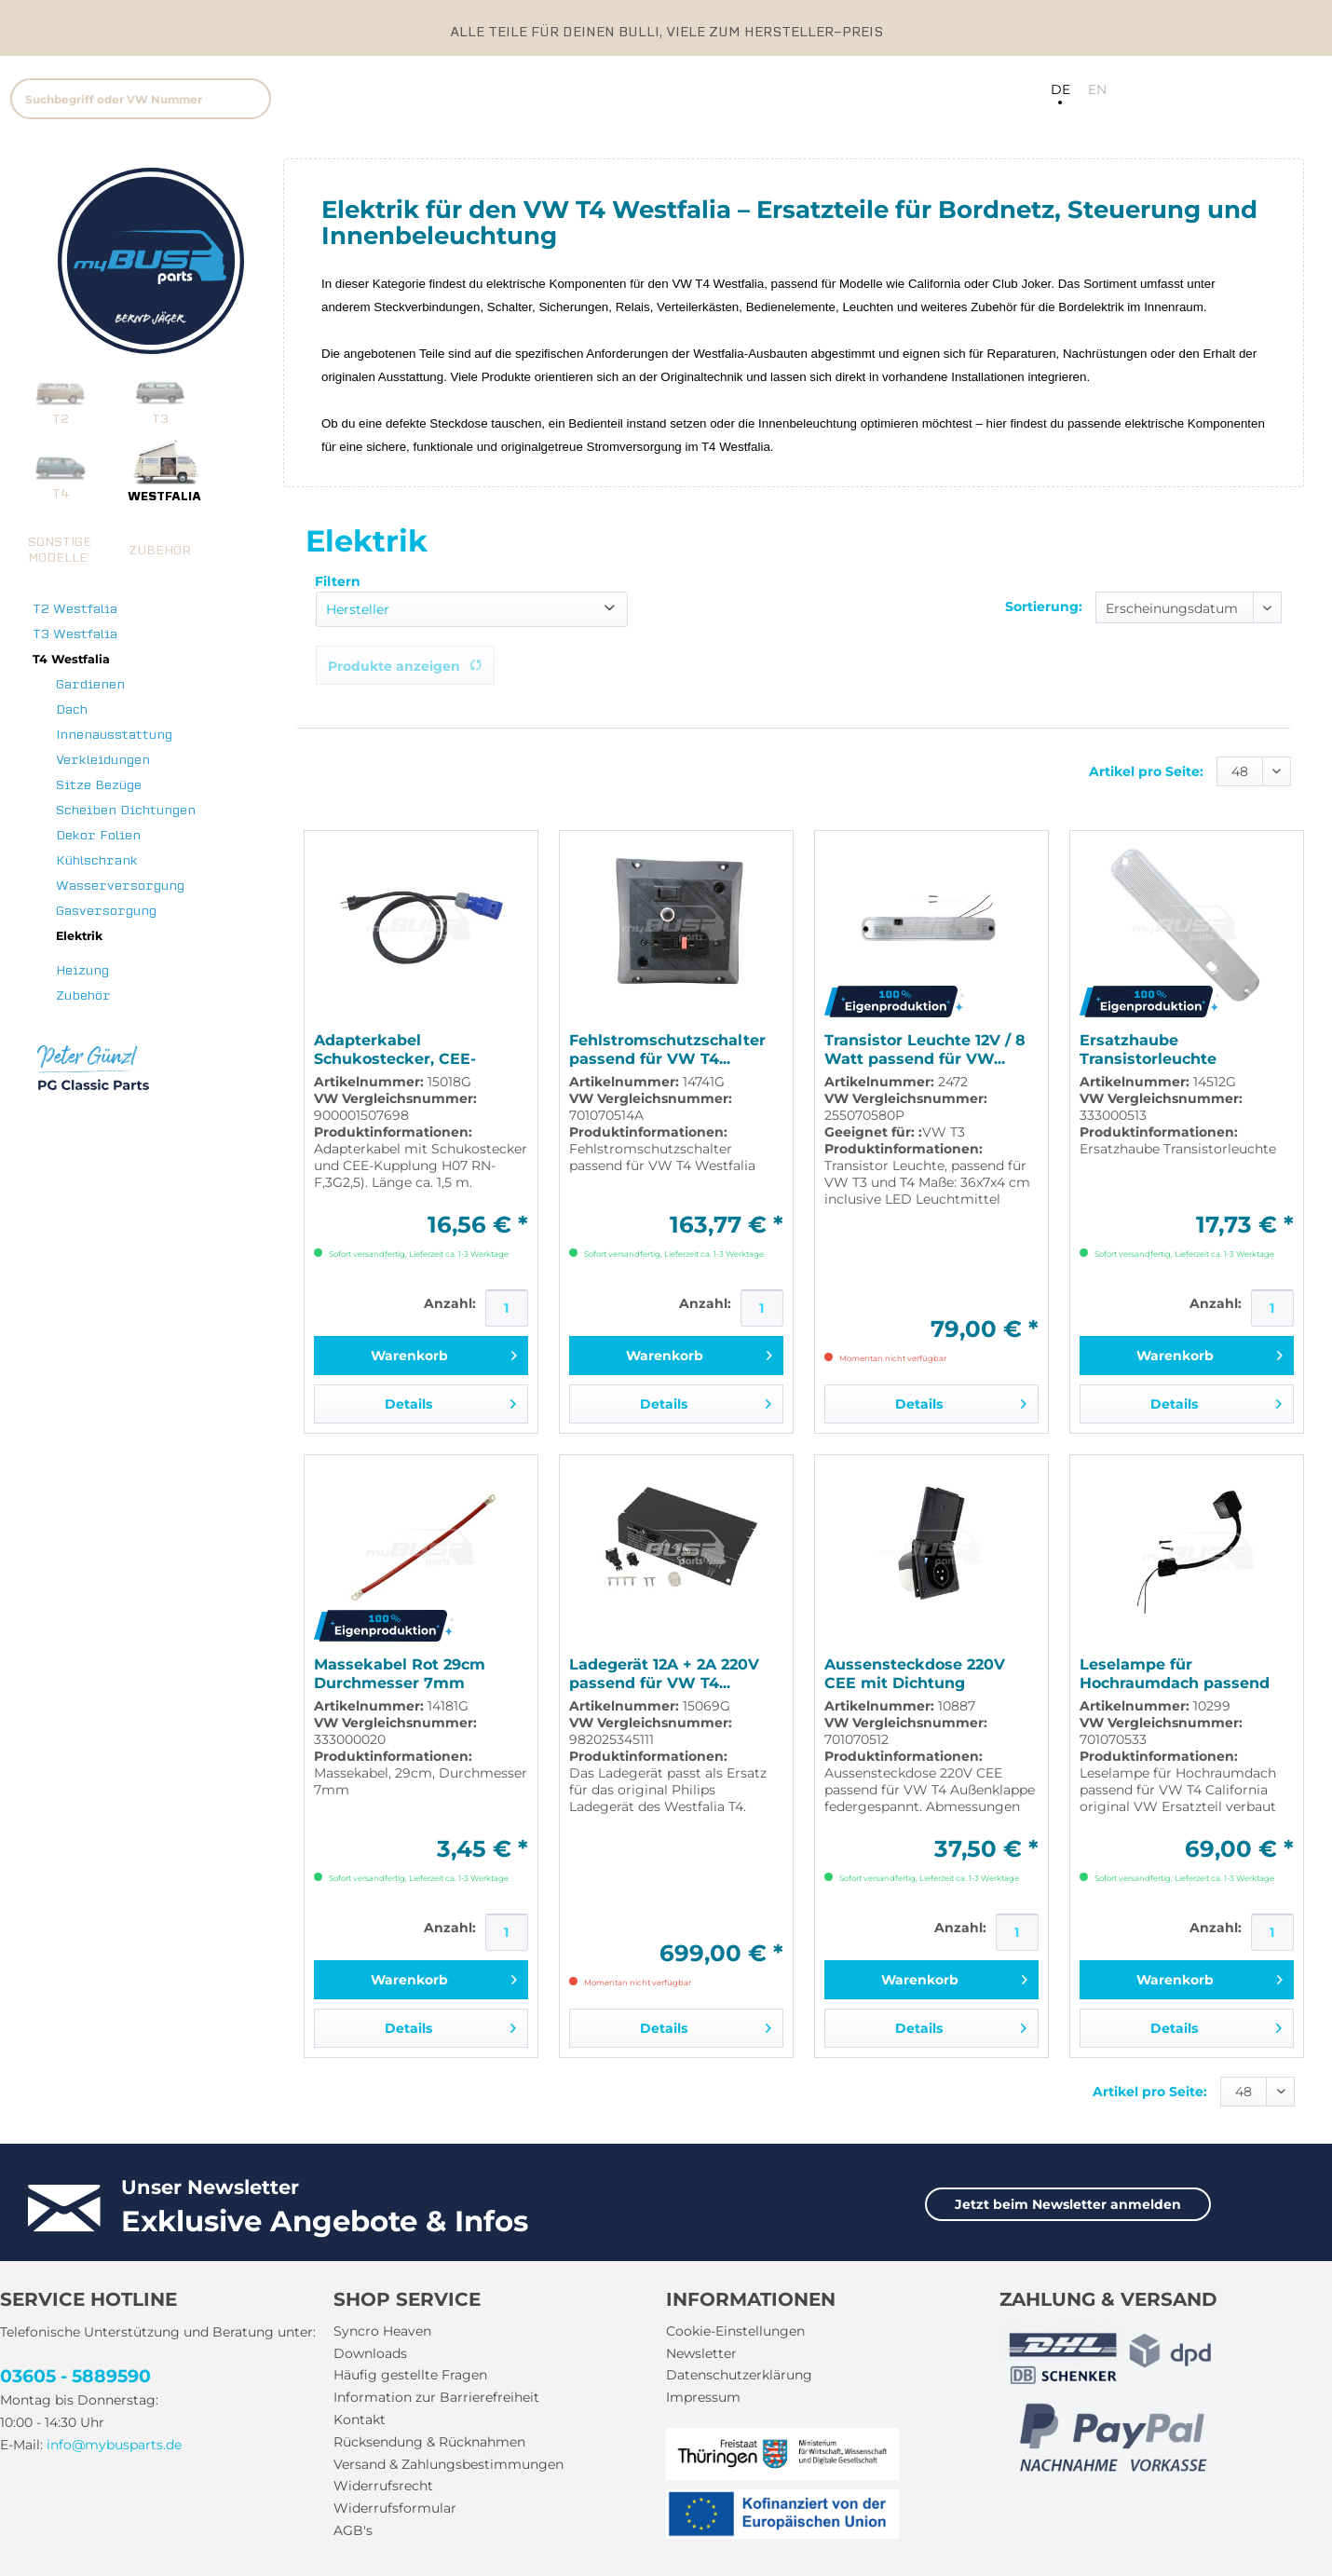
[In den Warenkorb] (421, 1355)
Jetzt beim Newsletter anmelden (1068, 2204)
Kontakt (359, 2419)
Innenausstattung (114, 735)
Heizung (82, 970)
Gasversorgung (106, 911)
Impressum (703, 2397)
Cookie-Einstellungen (735, 2331)
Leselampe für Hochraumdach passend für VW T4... (1175, 1674)
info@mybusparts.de (114, 2444)
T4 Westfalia (71, 659)
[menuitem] (266, 96)
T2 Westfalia (75, 609)
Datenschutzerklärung (739, 2374)
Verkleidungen (103, 760)
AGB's (353, 2530)
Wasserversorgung (120, 885)
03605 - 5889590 (75, 2376)
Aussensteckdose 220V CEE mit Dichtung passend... (914, 1674)
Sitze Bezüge (99, 785)
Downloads (370, 2353)
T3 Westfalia (75, 634)
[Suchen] (248, 98)
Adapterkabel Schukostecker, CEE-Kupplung (395, 1050)
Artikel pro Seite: (1146, 771)
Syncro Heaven (382, 2331)
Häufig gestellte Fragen (410, 2374)
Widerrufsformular (394, 2508)
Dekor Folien (98, 835)
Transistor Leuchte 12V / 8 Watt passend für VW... (925, 1049)
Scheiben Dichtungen (126, 810)
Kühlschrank (97, 860)
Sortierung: (1043, 606)
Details (450, 1400)
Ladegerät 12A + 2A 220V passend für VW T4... (664, 1674)
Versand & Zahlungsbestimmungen (448, 2464)
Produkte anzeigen (405, 666)
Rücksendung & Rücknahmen (429, 2441)
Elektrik (79, 936)
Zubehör (83, 995)
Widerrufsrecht (383, 2485)
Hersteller (357, 609)
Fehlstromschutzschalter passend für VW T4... (667, 1049)
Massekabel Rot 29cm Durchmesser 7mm (399, 1674)
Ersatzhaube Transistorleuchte (1148, 1049)
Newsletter (701, 2353)
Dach (72, 709)
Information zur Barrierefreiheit (436, 2397)
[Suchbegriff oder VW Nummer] (141, 99)
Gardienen (90, 684)
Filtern (337, 581)
